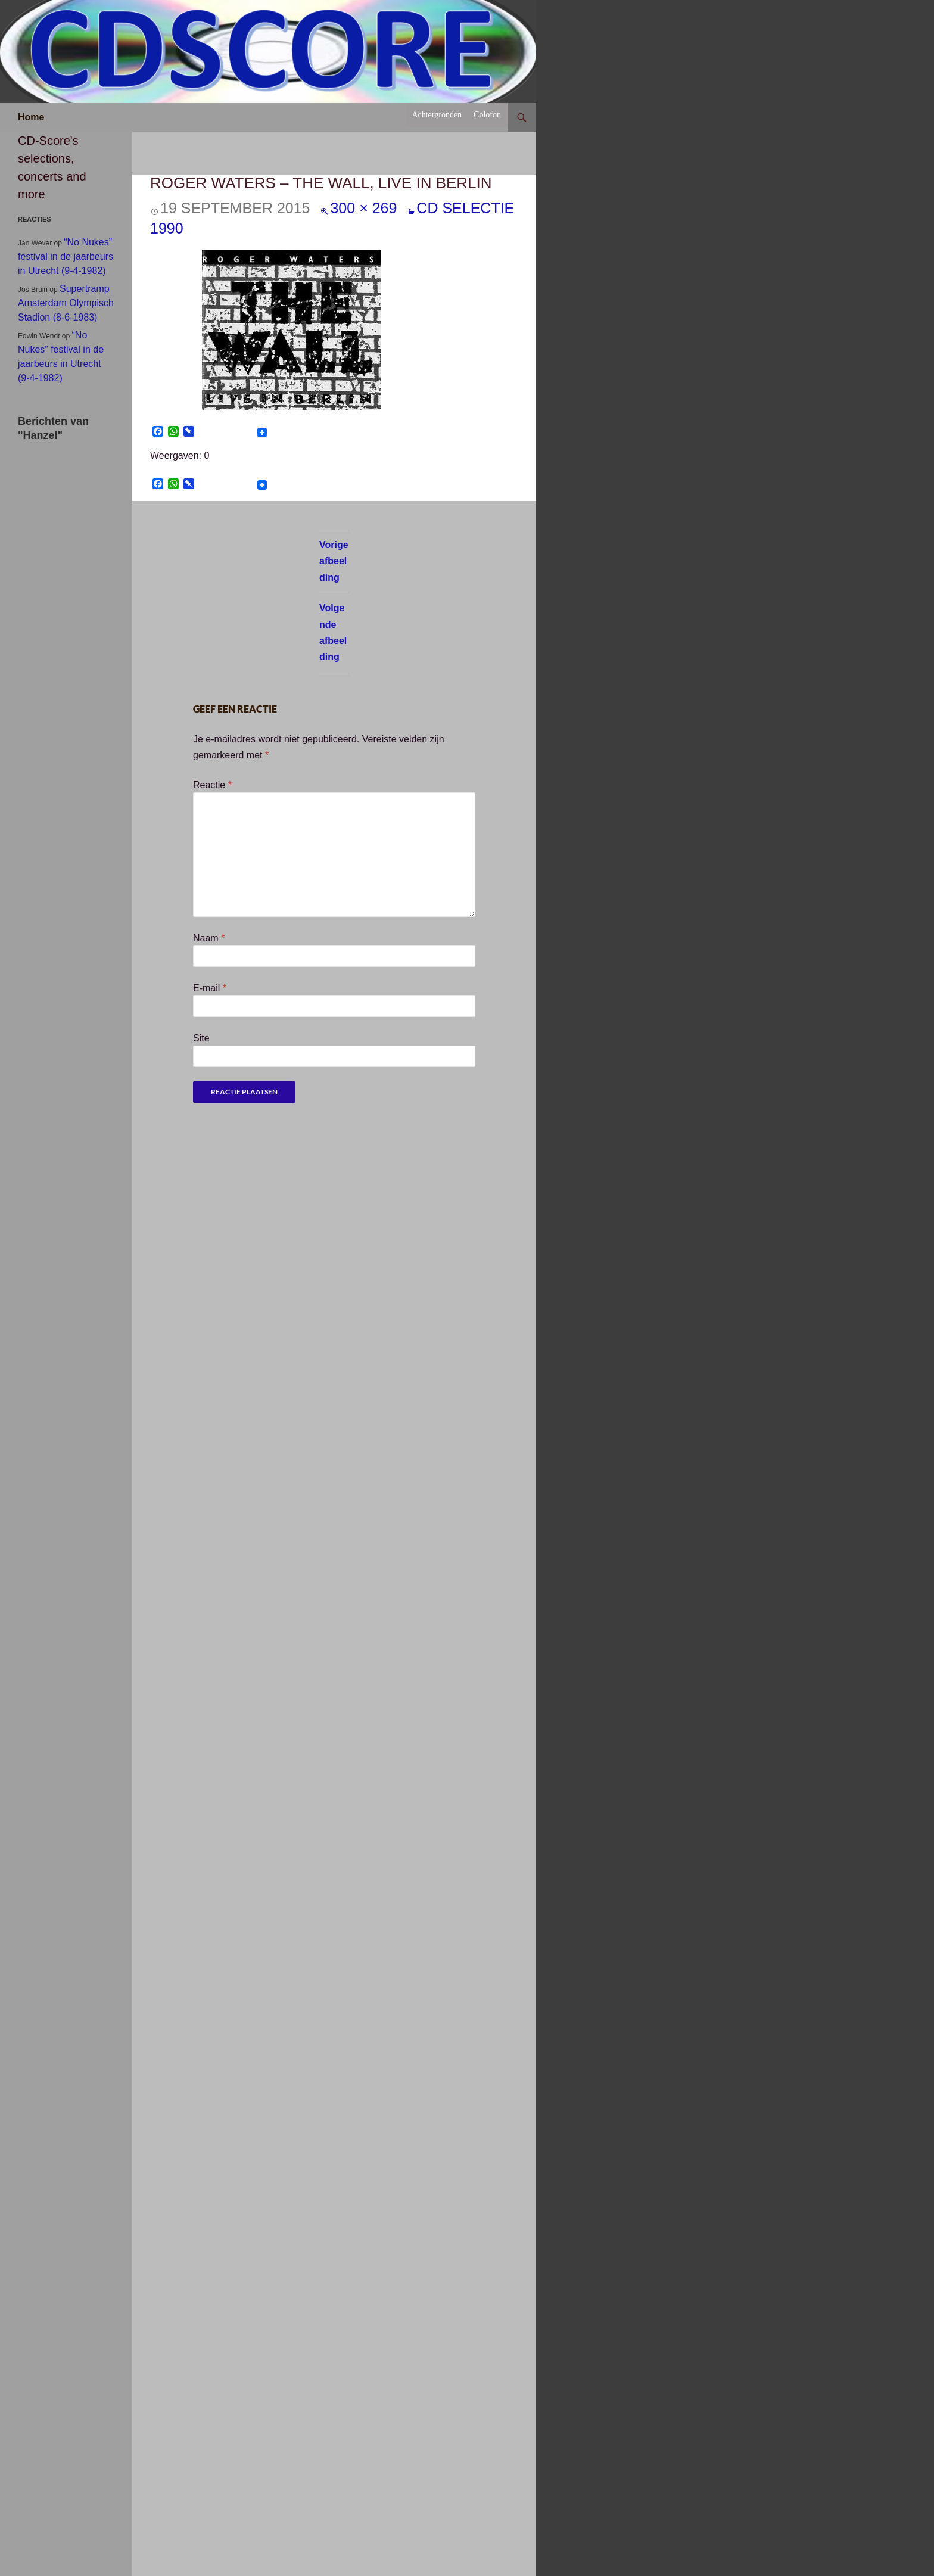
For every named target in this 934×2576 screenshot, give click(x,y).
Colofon (487, 114)
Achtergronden (437, 114)
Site (201, 1038)
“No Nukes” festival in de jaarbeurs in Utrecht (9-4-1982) (65, 256)
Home (31, 117)
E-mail (209, 988)
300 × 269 (363, 208)
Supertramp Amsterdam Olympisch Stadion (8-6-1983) (66, 303)
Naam (209, 938)
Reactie (212, 785)
